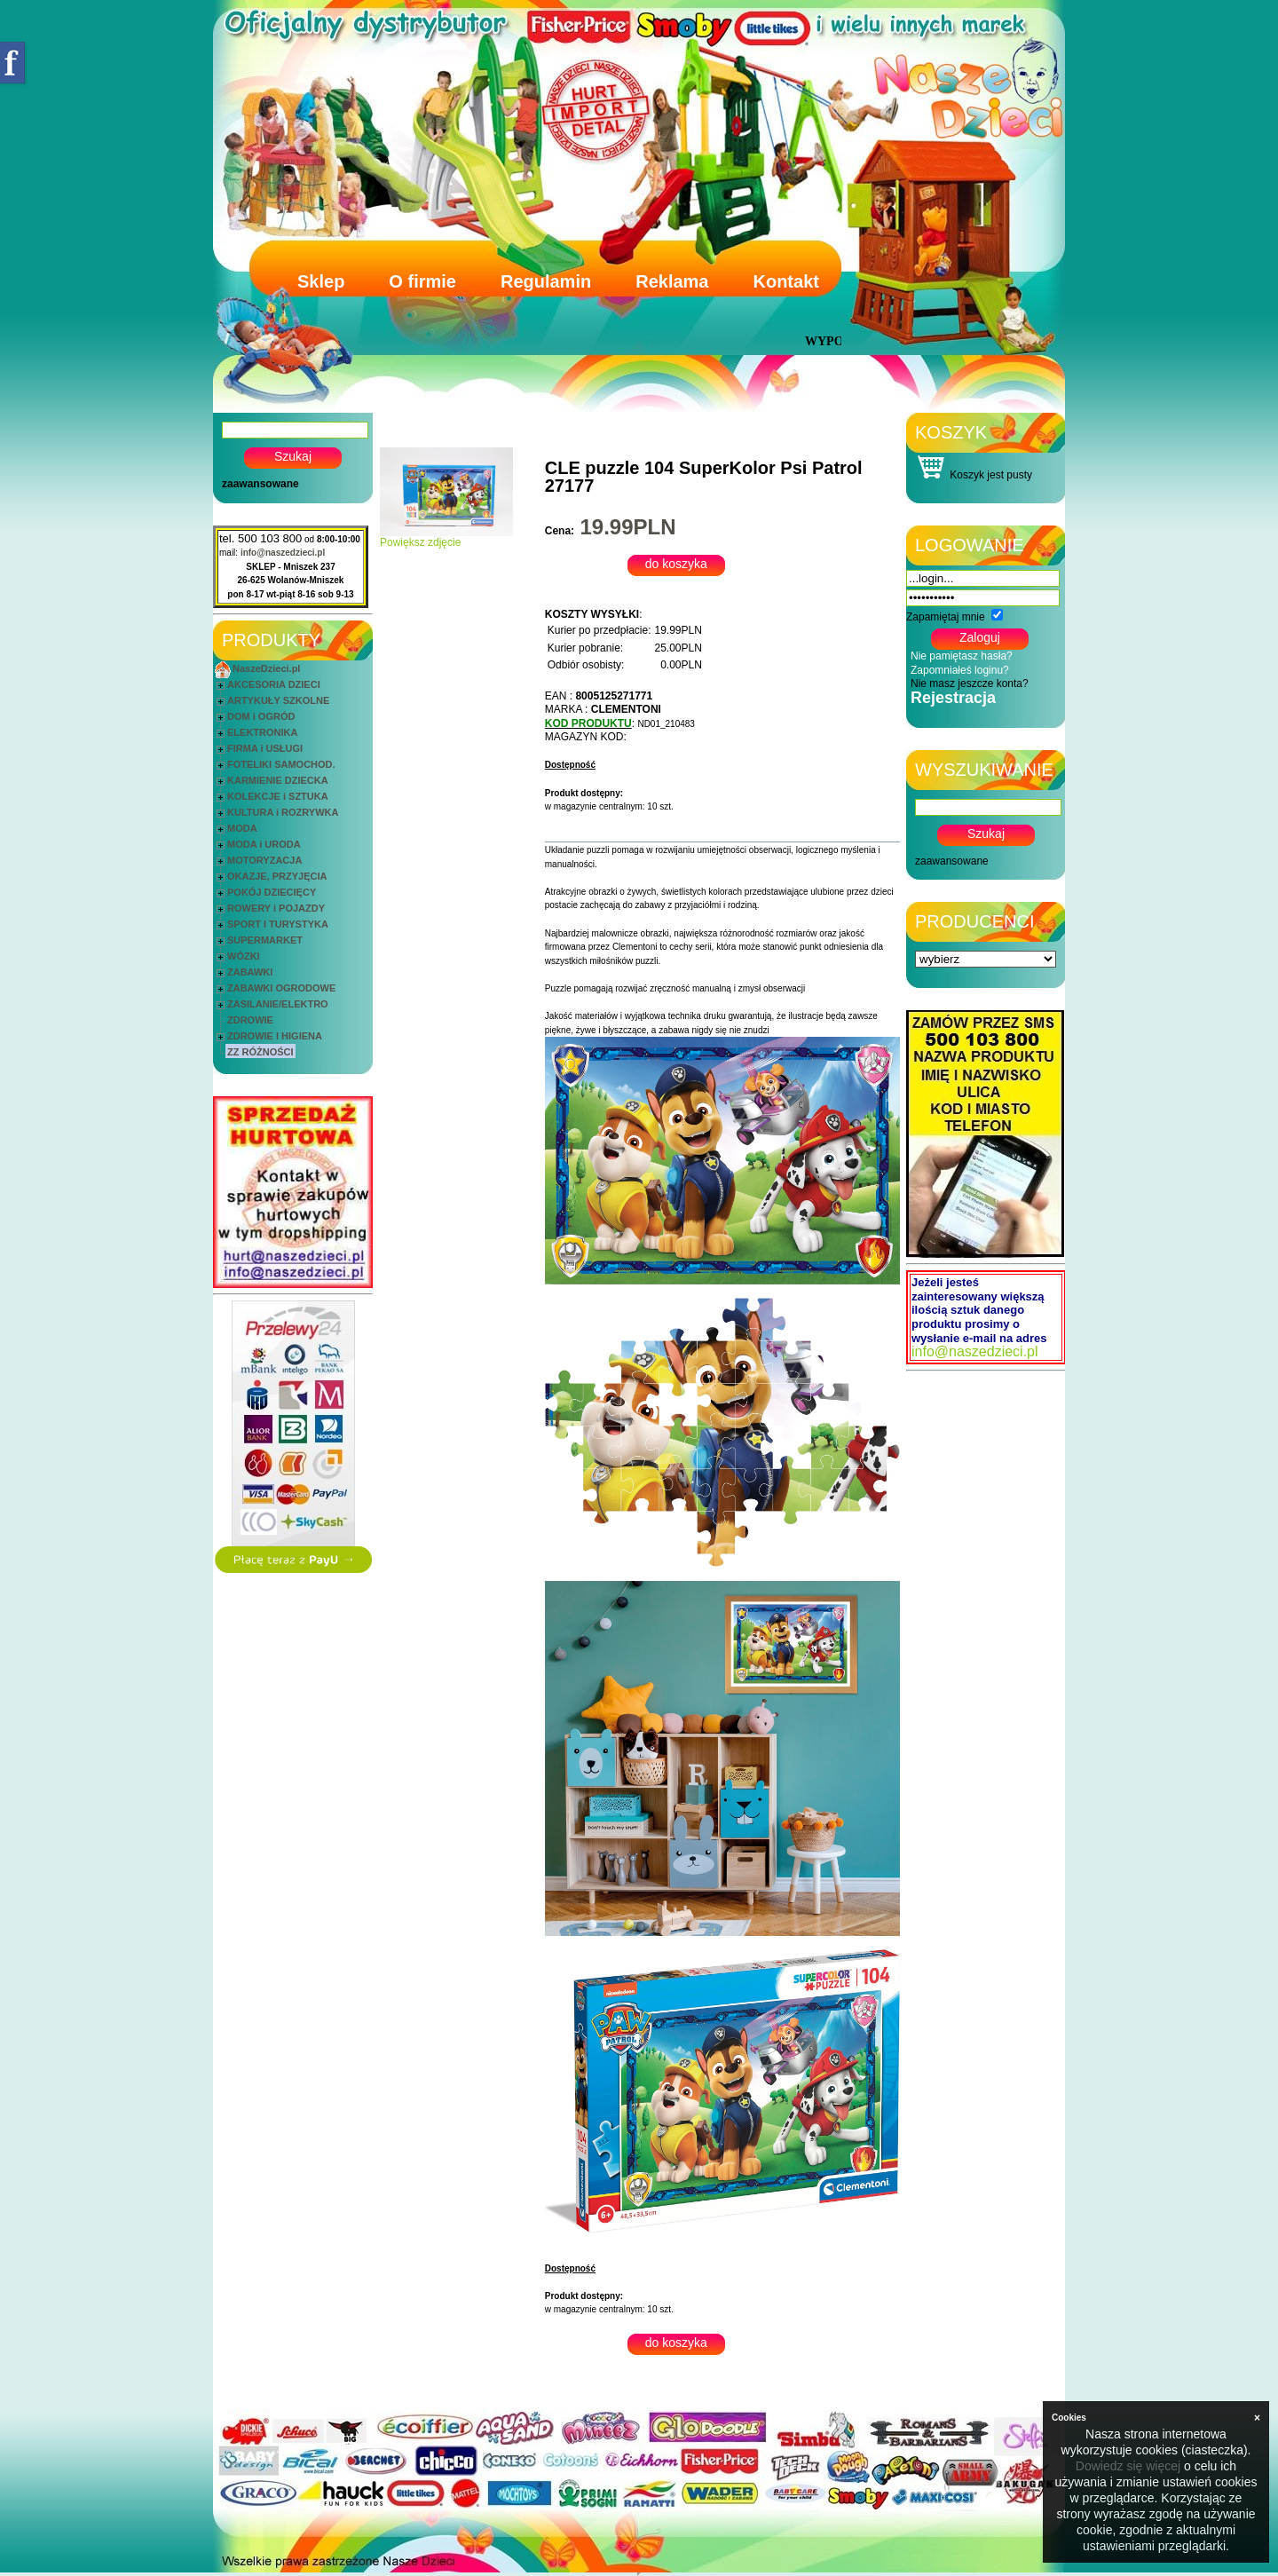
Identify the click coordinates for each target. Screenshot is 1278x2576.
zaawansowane (260, 484)
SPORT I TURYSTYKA (277, 924)
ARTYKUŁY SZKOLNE (278, 700)
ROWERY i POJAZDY (276, 908)
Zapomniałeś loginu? (960, 670)
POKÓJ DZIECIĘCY (271, 892)
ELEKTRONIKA (262, 732)
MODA (242, 828)
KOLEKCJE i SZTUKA (277, 796)
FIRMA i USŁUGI (265, 748)
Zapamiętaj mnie (945, 617)
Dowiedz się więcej (1128, 2466)
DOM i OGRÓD (261, 716)
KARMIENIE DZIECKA (277, 780)
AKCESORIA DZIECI (273, 684)
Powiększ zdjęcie (446, 537)
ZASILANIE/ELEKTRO (277, 1004)
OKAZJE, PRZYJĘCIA (277, 876)
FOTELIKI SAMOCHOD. (281, 764)
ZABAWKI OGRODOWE (281, 988)
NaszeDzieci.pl (266, 668)
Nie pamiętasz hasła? (962, 656)
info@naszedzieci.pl (283, 552)
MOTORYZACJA (264, 860)
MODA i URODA (264, 844)
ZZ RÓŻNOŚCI (260, 1052)
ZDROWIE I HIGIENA (274, 1036)
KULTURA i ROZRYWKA (282, 812)
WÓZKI (243, 956)
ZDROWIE (250, 1020)
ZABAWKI (249, 972)
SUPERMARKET (265, 940)
